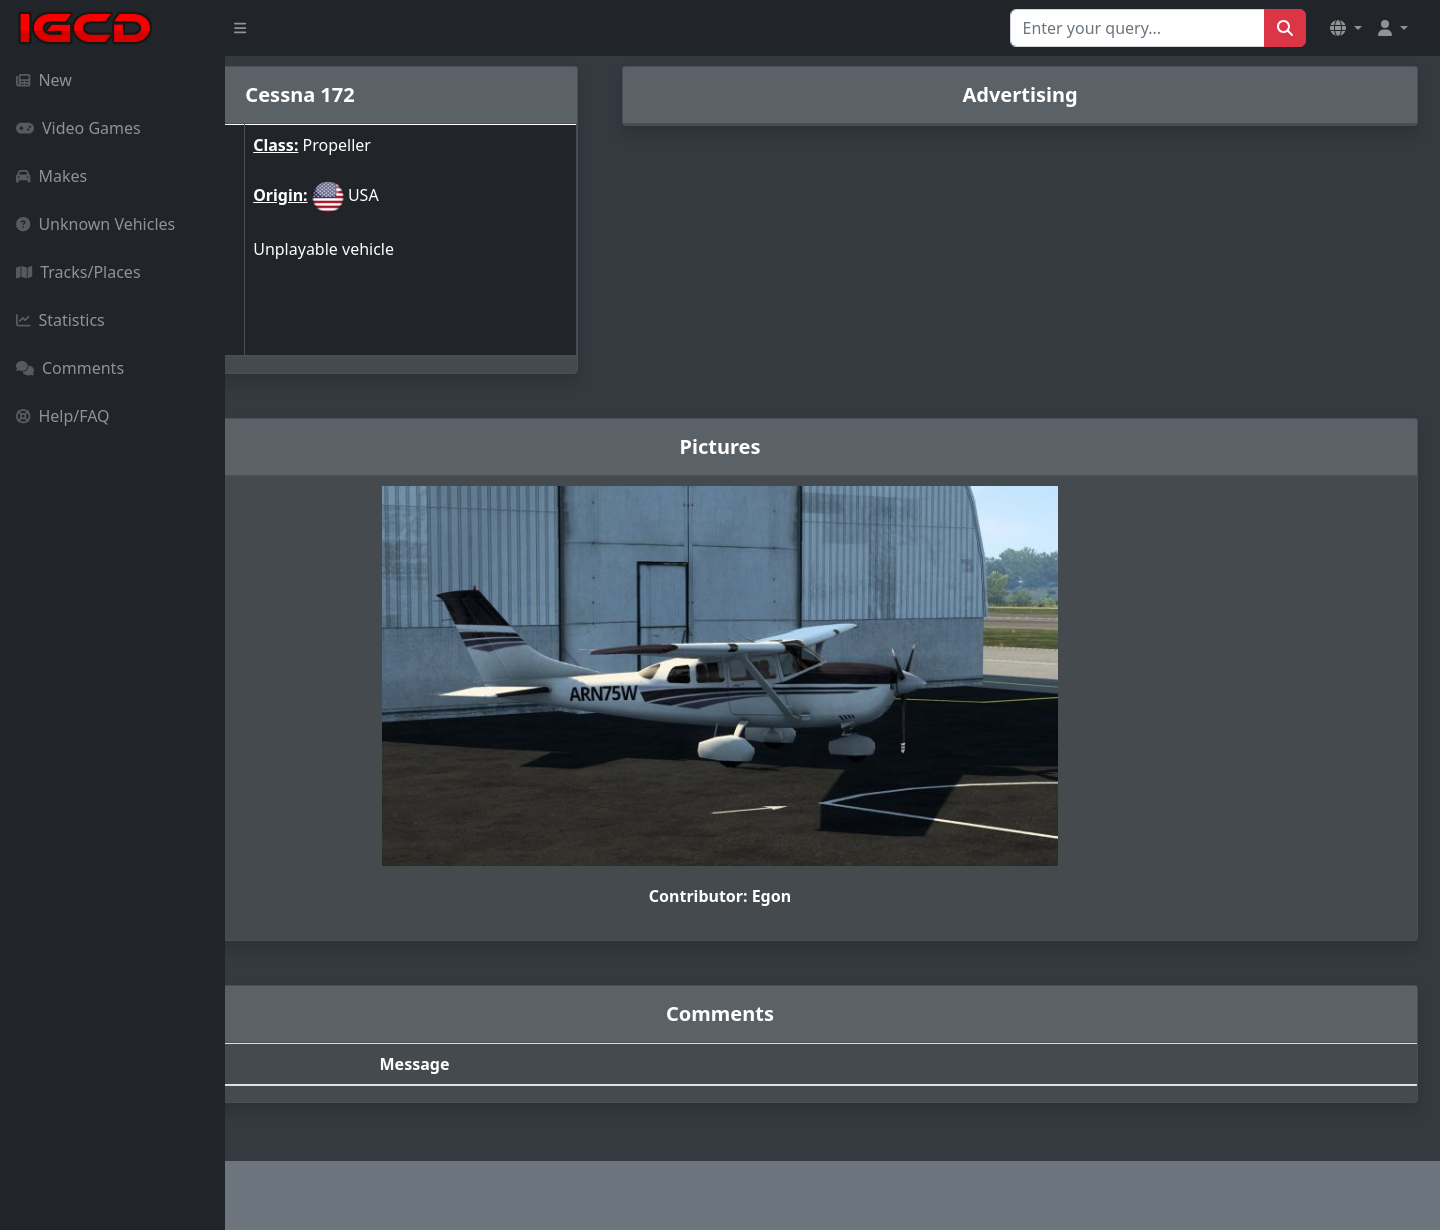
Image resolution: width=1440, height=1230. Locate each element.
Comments (70, 368)
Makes (51, 176)
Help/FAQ (63, 416)
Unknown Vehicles (95, 224)
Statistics (60, 320)
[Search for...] (1137, 28)
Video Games (78, 128)
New (44, 80)
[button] (1346, 28)
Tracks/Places (78, 272)
